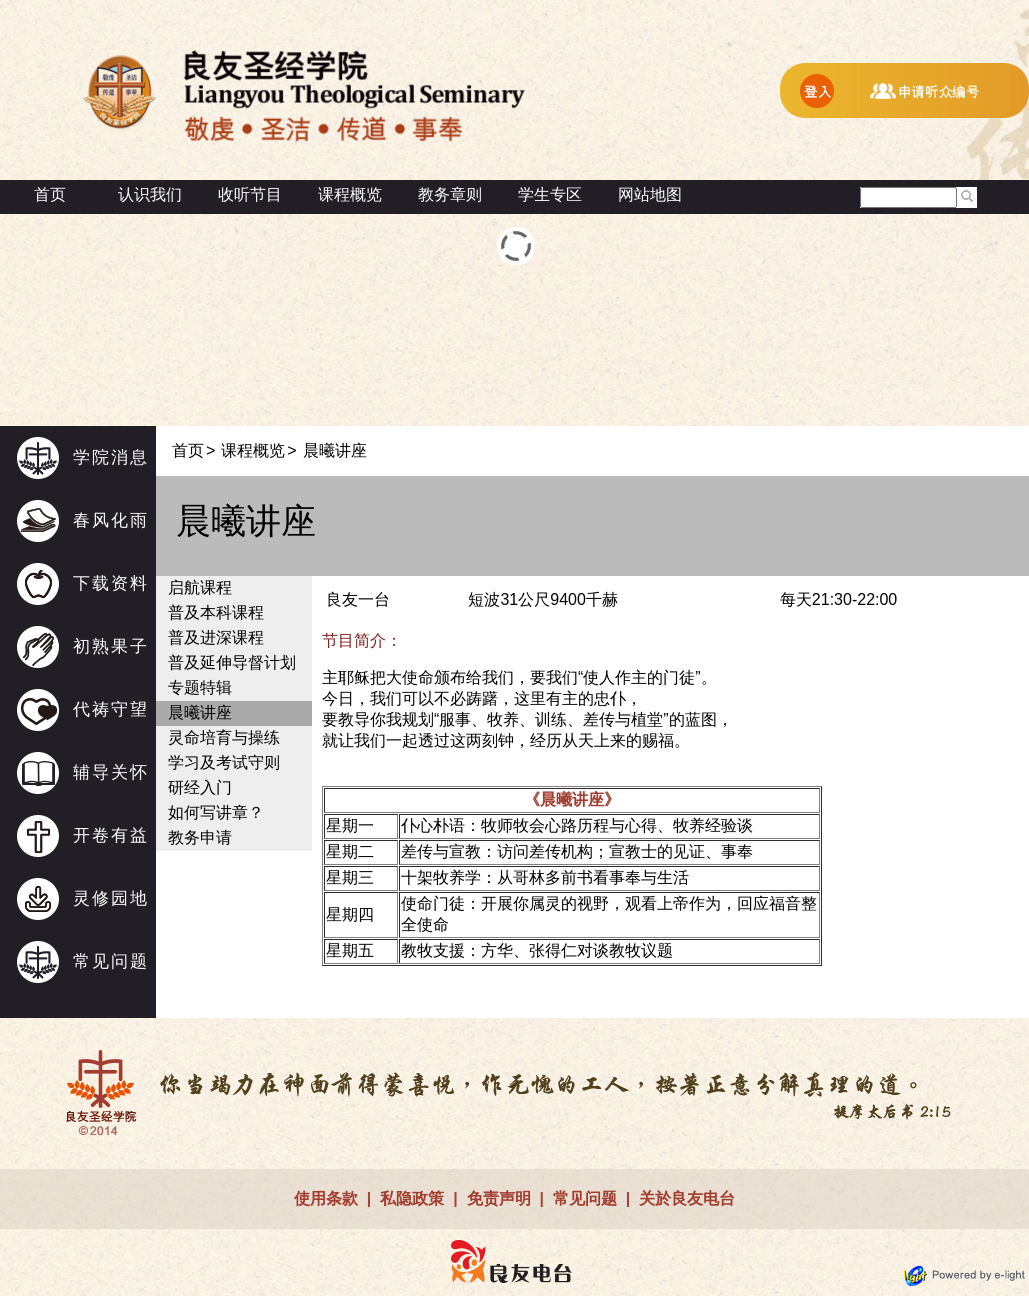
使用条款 (326, 1198)
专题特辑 (200, 687)
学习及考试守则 (224, 762)
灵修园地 (111, 898)
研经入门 (200, 787)
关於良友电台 (687, 1198)
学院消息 (111, 457)
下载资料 (111, 583)
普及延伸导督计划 (232, 662)
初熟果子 (111, 646)
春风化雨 (111, 520)
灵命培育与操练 (224, 737)
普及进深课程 (216, 637)
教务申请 (200, 837)
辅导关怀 (111, 772)
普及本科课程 (216, 612)
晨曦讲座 (200, 712)
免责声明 (499, 1198)
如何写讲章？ (216, 812)
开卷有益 (111, 835)
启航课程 (200, 587)
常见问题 (111, 961)
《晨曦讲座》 (572, 799)
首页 (50, 194)
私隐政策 (412, 1198)
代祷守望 (111, 709)
